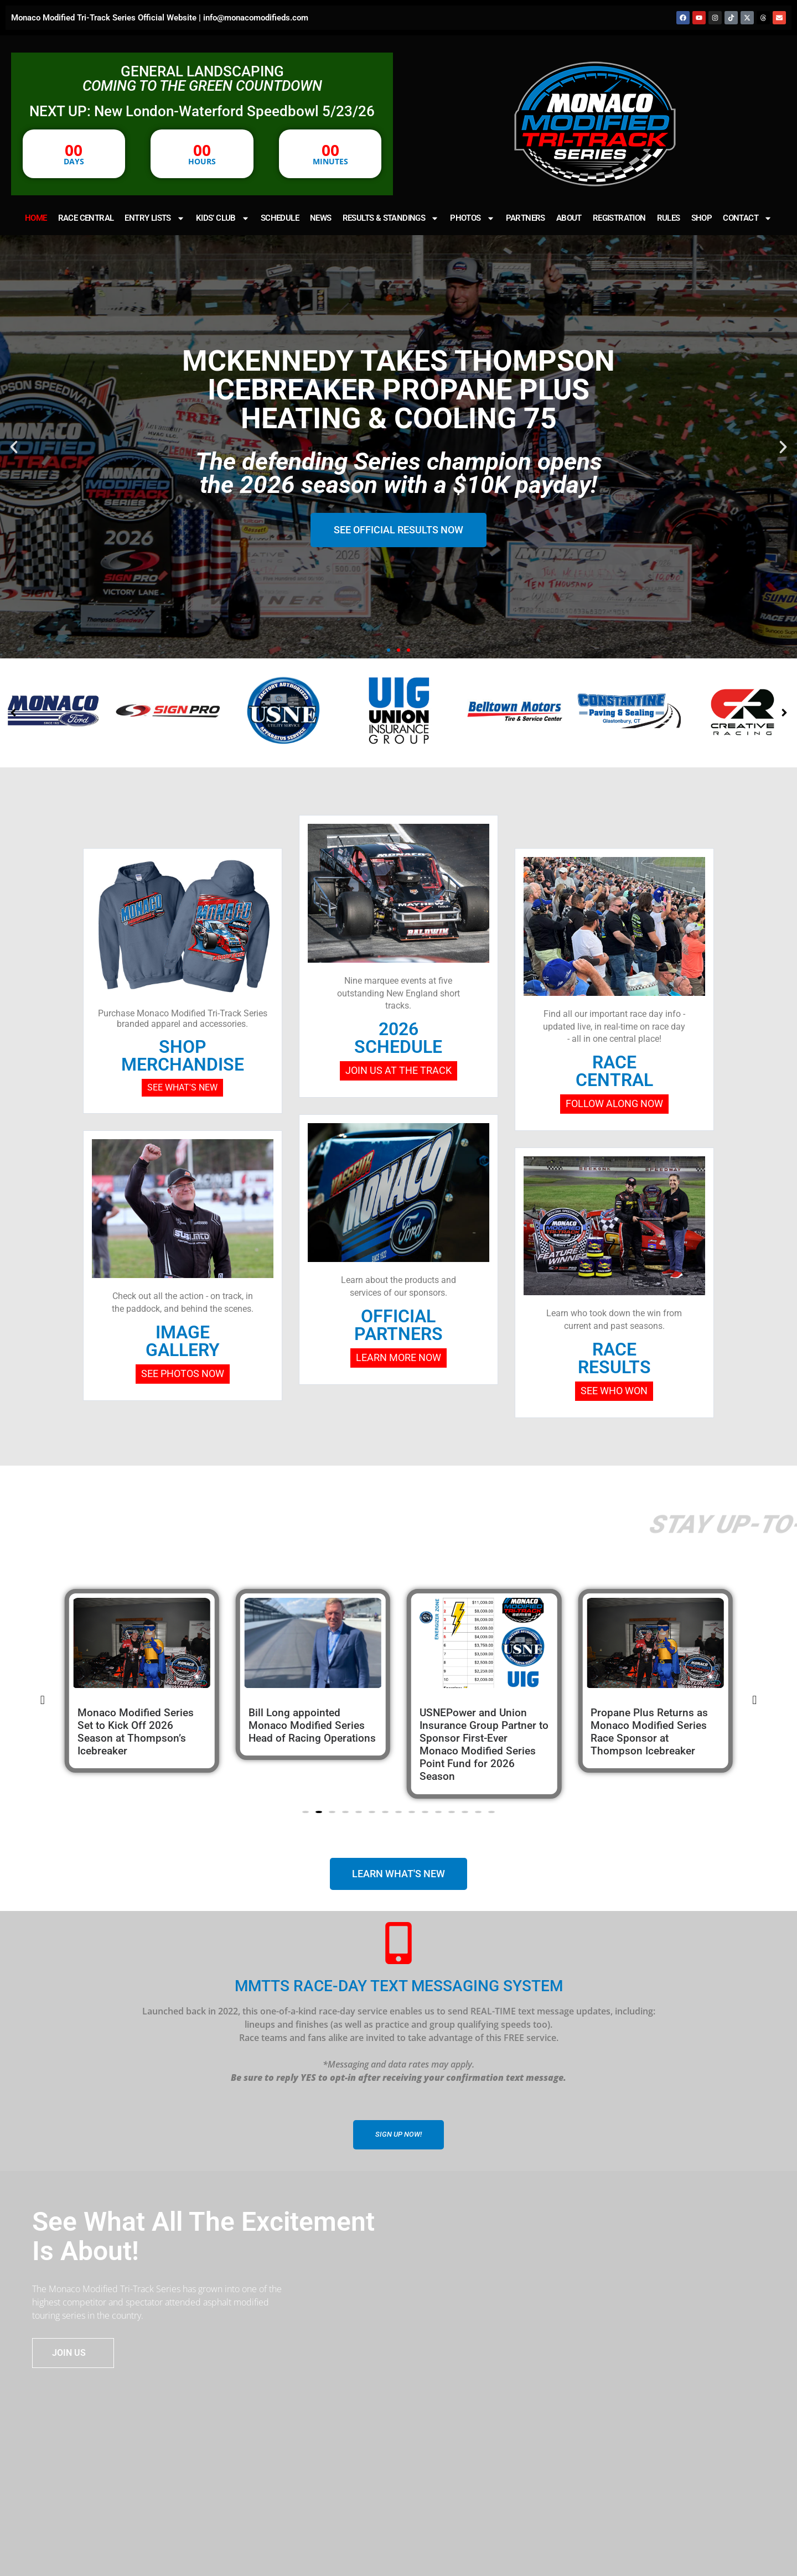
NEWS (321, 218)
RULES (668, 218)
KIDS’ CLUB (223, 218)
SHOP (701, 218)
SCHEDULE (280, 218)
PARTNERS (525, 218)
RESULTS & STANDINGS (391, 218)
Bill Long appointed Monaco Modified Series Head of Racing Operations (483, 1725)
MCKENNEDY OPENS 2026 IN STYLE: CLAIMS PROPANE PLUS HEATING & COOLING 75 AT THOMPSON (140, 1738)
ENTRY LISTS (154, 218)
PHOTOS (472, 218)
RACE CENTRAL (86, 218)
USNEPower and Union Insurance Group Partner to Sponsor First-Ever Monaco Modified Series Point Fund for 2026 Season (655, 1744)
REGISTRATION (619, 218)
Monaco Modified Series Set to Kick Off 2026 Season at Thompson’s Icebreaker (307, 1731)
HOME (36, 218)
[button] (14, 447)
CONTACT (747, 218)
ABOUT (569, 218)
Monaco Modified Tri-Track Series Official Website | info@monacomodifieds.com (159, 18)
